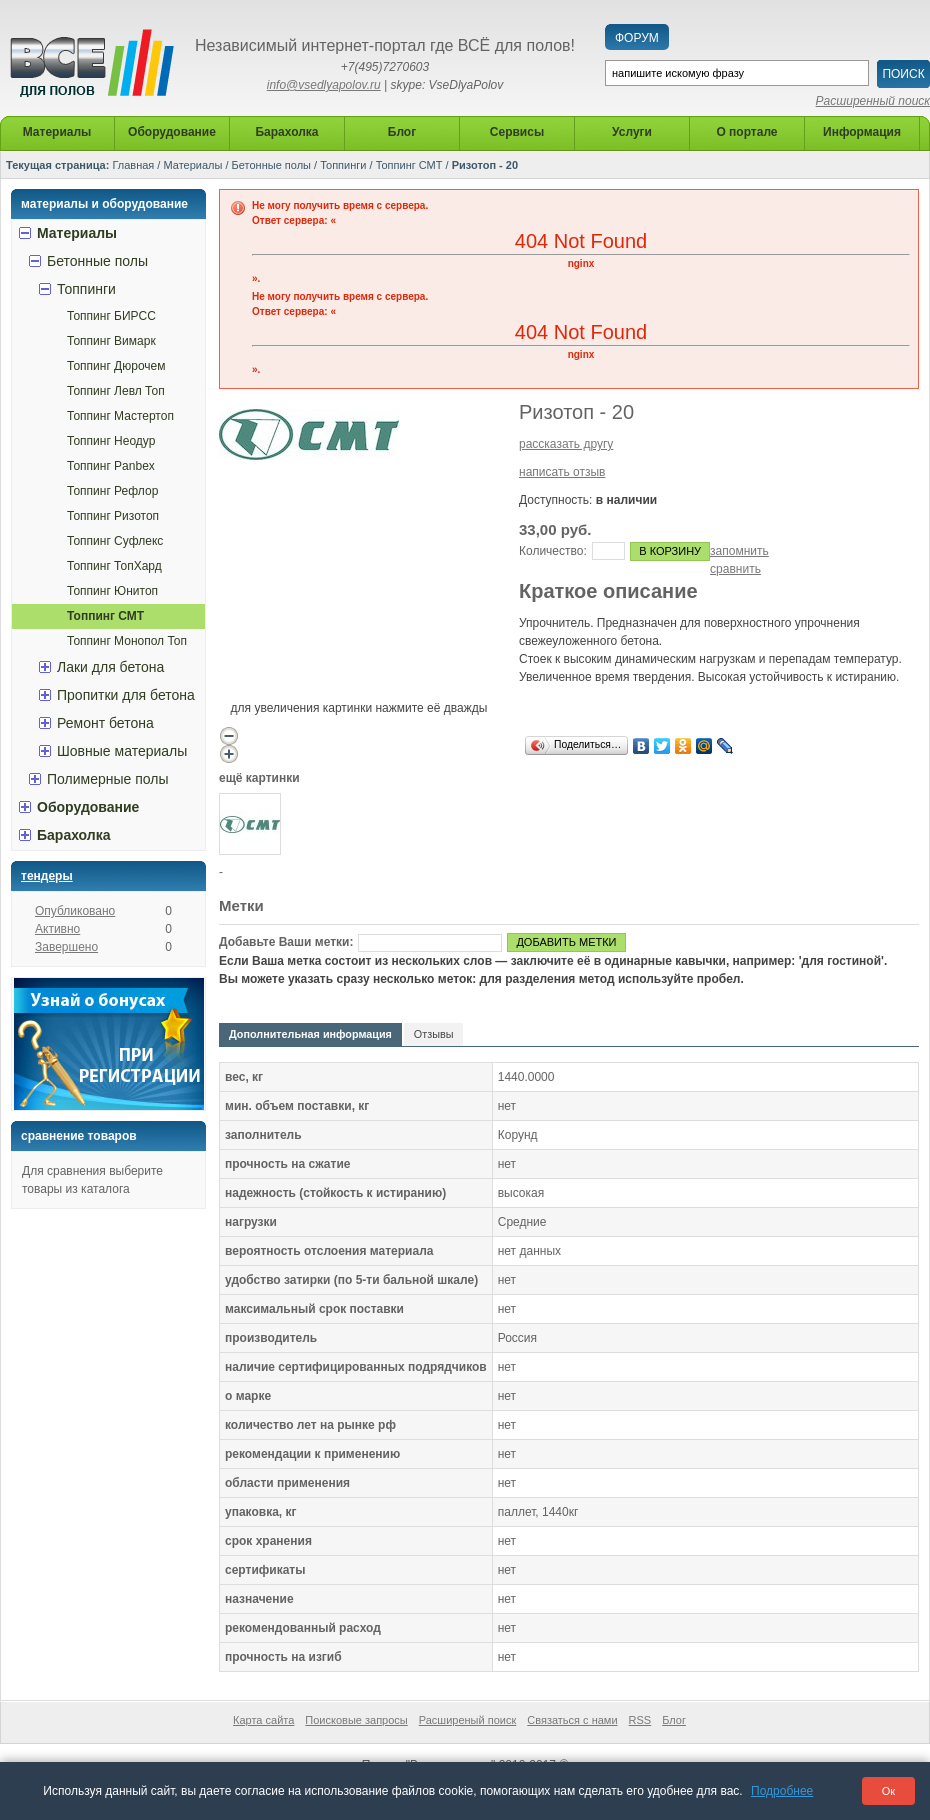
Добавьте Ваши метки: (286, 942)
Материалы (192, 165)
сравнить (735, 569)
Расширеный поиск (468, 1720)
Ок (888, 1791)
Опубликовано (75, 911)
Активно (57, 929)
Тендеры (47, 876)
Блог (674, 1720)
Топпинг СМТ (409, 165)
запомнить (739, 551)
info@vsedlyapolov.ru (324, 85)
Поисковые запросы (356, 1720)
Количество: (553, 551)
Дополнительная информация (310, 1034)
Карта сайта (263, 1720)
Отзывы (434, 1034)
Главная (133, 165)
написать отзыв (562, 472)
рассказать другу (566, 444)
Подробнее (782, 1791)
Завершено (66, 947)
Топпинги (343, 165)
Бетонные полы (271, 165)
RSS (640, 1720)
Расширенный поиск (873, 101)
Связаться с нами (572, 1720)
